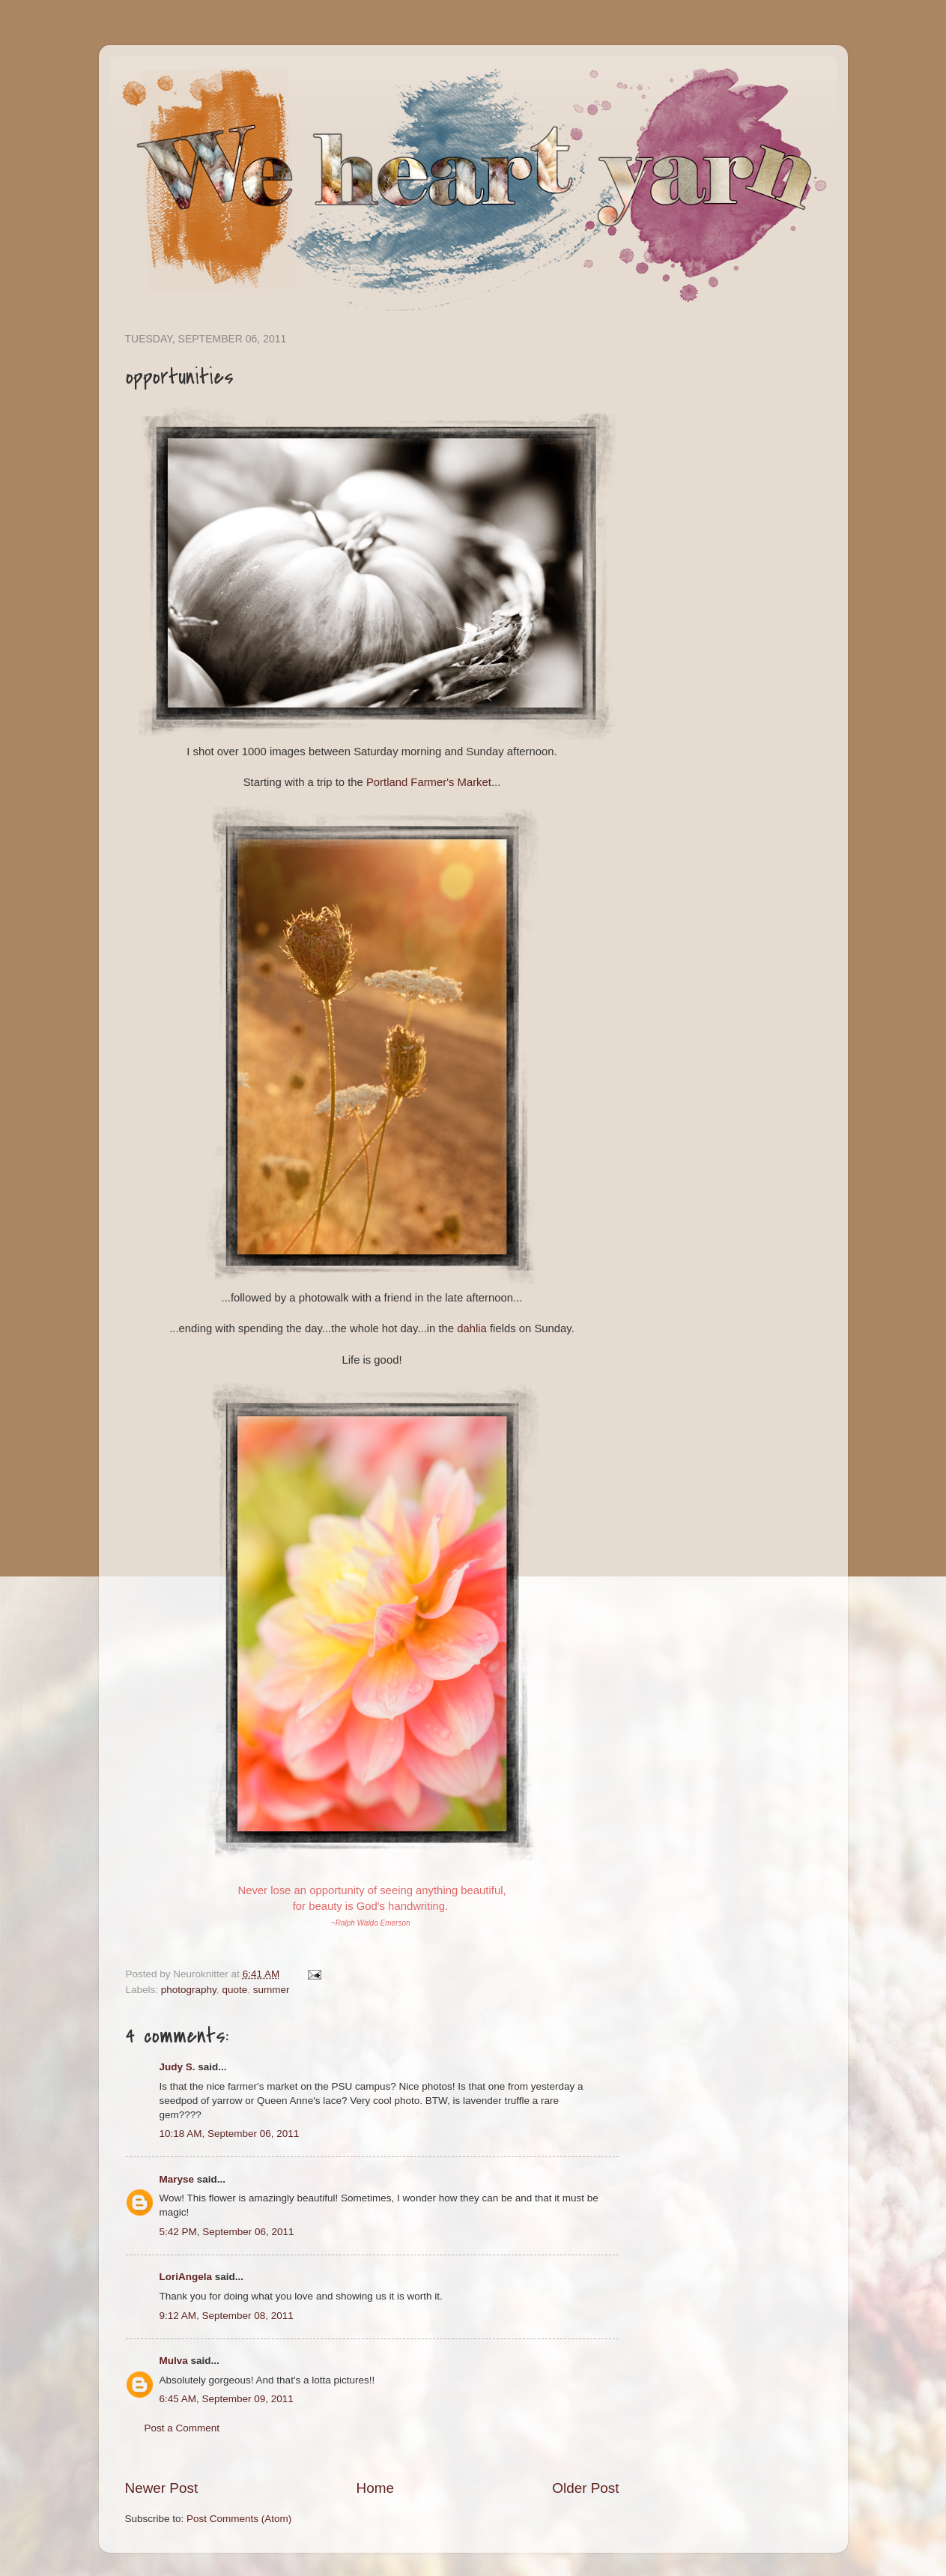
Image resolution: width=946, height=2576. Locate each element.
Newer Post (161, 2488)
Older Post (585, 2488)
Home (375, 2488)
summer (271, 1989)
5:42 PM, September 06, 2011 (227, 2231)
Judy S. (177, 2066)
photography (188, 1989)
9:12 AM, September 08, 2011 (227, 2315)
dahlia (472, 1328)
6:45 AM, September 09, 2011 (227, 2398)
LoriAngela (186, 2276)
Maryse (177, 2179)
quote (234, 1989)
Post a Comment (182, 2428)
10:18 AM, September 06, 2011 (230, 2133)
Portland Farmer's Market (428, 782)
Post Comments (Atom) (239, 2518)
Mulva (174, 2360)
